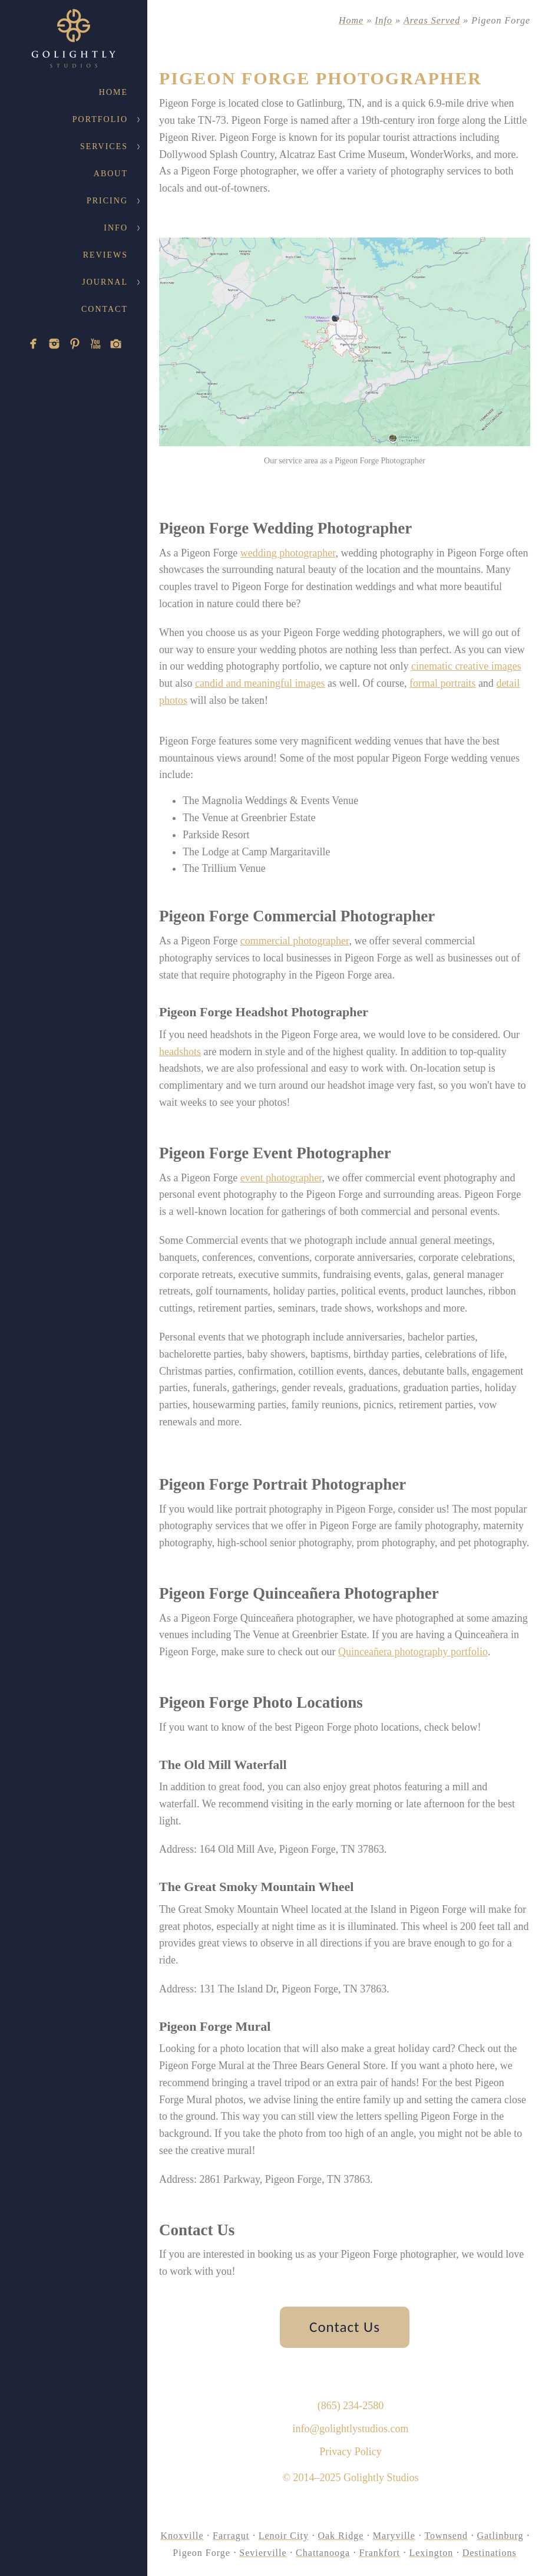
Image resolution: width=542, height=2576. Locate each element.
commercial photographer (294, 941)
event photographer (281, 1178)
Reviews (105, 255)
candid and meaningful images (260, 683)
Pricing (107, 200)
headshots (180, 1052)
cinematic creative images (466, 666)
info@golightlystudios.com (350, 2429)
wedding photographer (288, 553)
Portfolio (100, 119)
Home (113, 92)
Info (116, 227)
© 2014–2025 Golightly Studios (350, 2477)
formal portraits (442, 683)
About (111, 173)
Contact (104, 309)
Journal (105, 282)
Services (104, 146)
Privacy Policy (350, 2452)
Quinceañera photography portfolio (413, 1652)
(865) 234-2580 (351, 2406)
